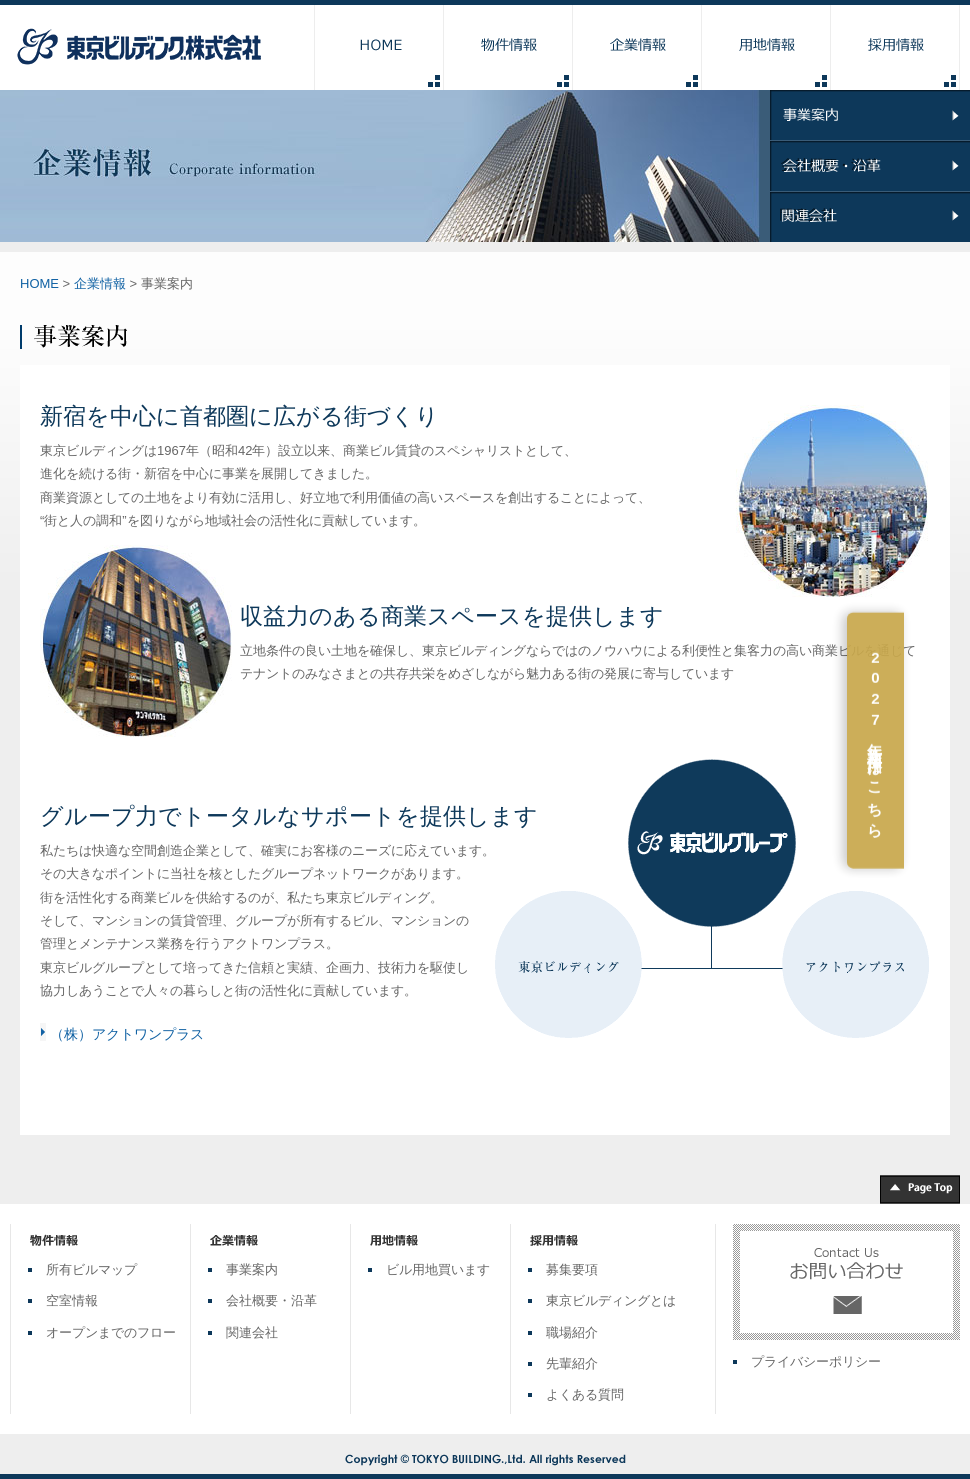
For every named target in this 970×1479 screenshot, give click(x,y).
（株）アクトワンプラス (127, 1034)
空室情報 (72, 1300)
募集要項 (572, 1269)
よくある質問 (585, 1394)
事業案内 (252, 1269)
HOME (39, 283)
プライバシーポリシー (816, 1361)
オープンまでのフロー (111, 1332)
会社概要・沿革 (271, 1300)
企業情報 (100, 283)
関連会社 (252, 1332)
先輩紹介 (572, 1363)
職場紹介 (572, 1332)
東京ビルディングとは (611, 1300)
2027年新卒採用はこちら (941, 741)
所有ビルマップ (91, 1269)
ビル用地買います (438, 1269)
